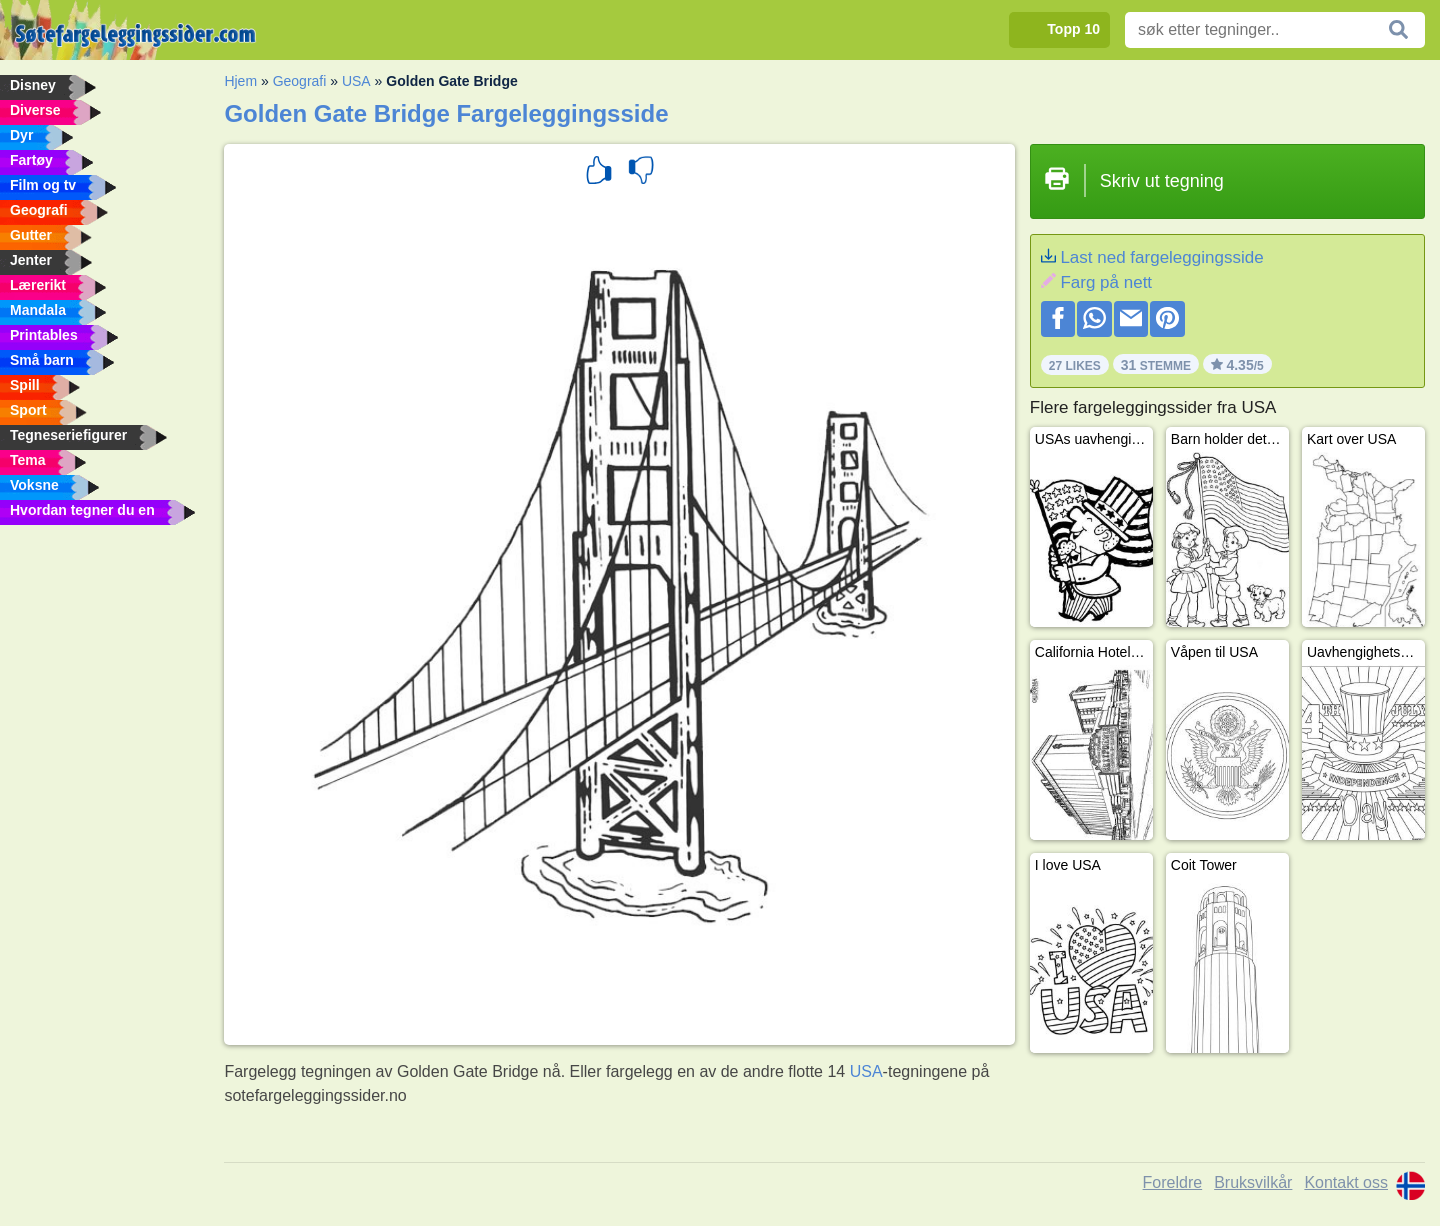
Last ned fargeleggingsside (1161, 257)
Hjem (240, 81)
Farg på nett (1106, 282)
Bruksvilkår (1253, 1182)
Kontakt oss (1346, 1182)
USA (356, 81)
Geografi (300, 81)
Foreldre (1173, 1182)
